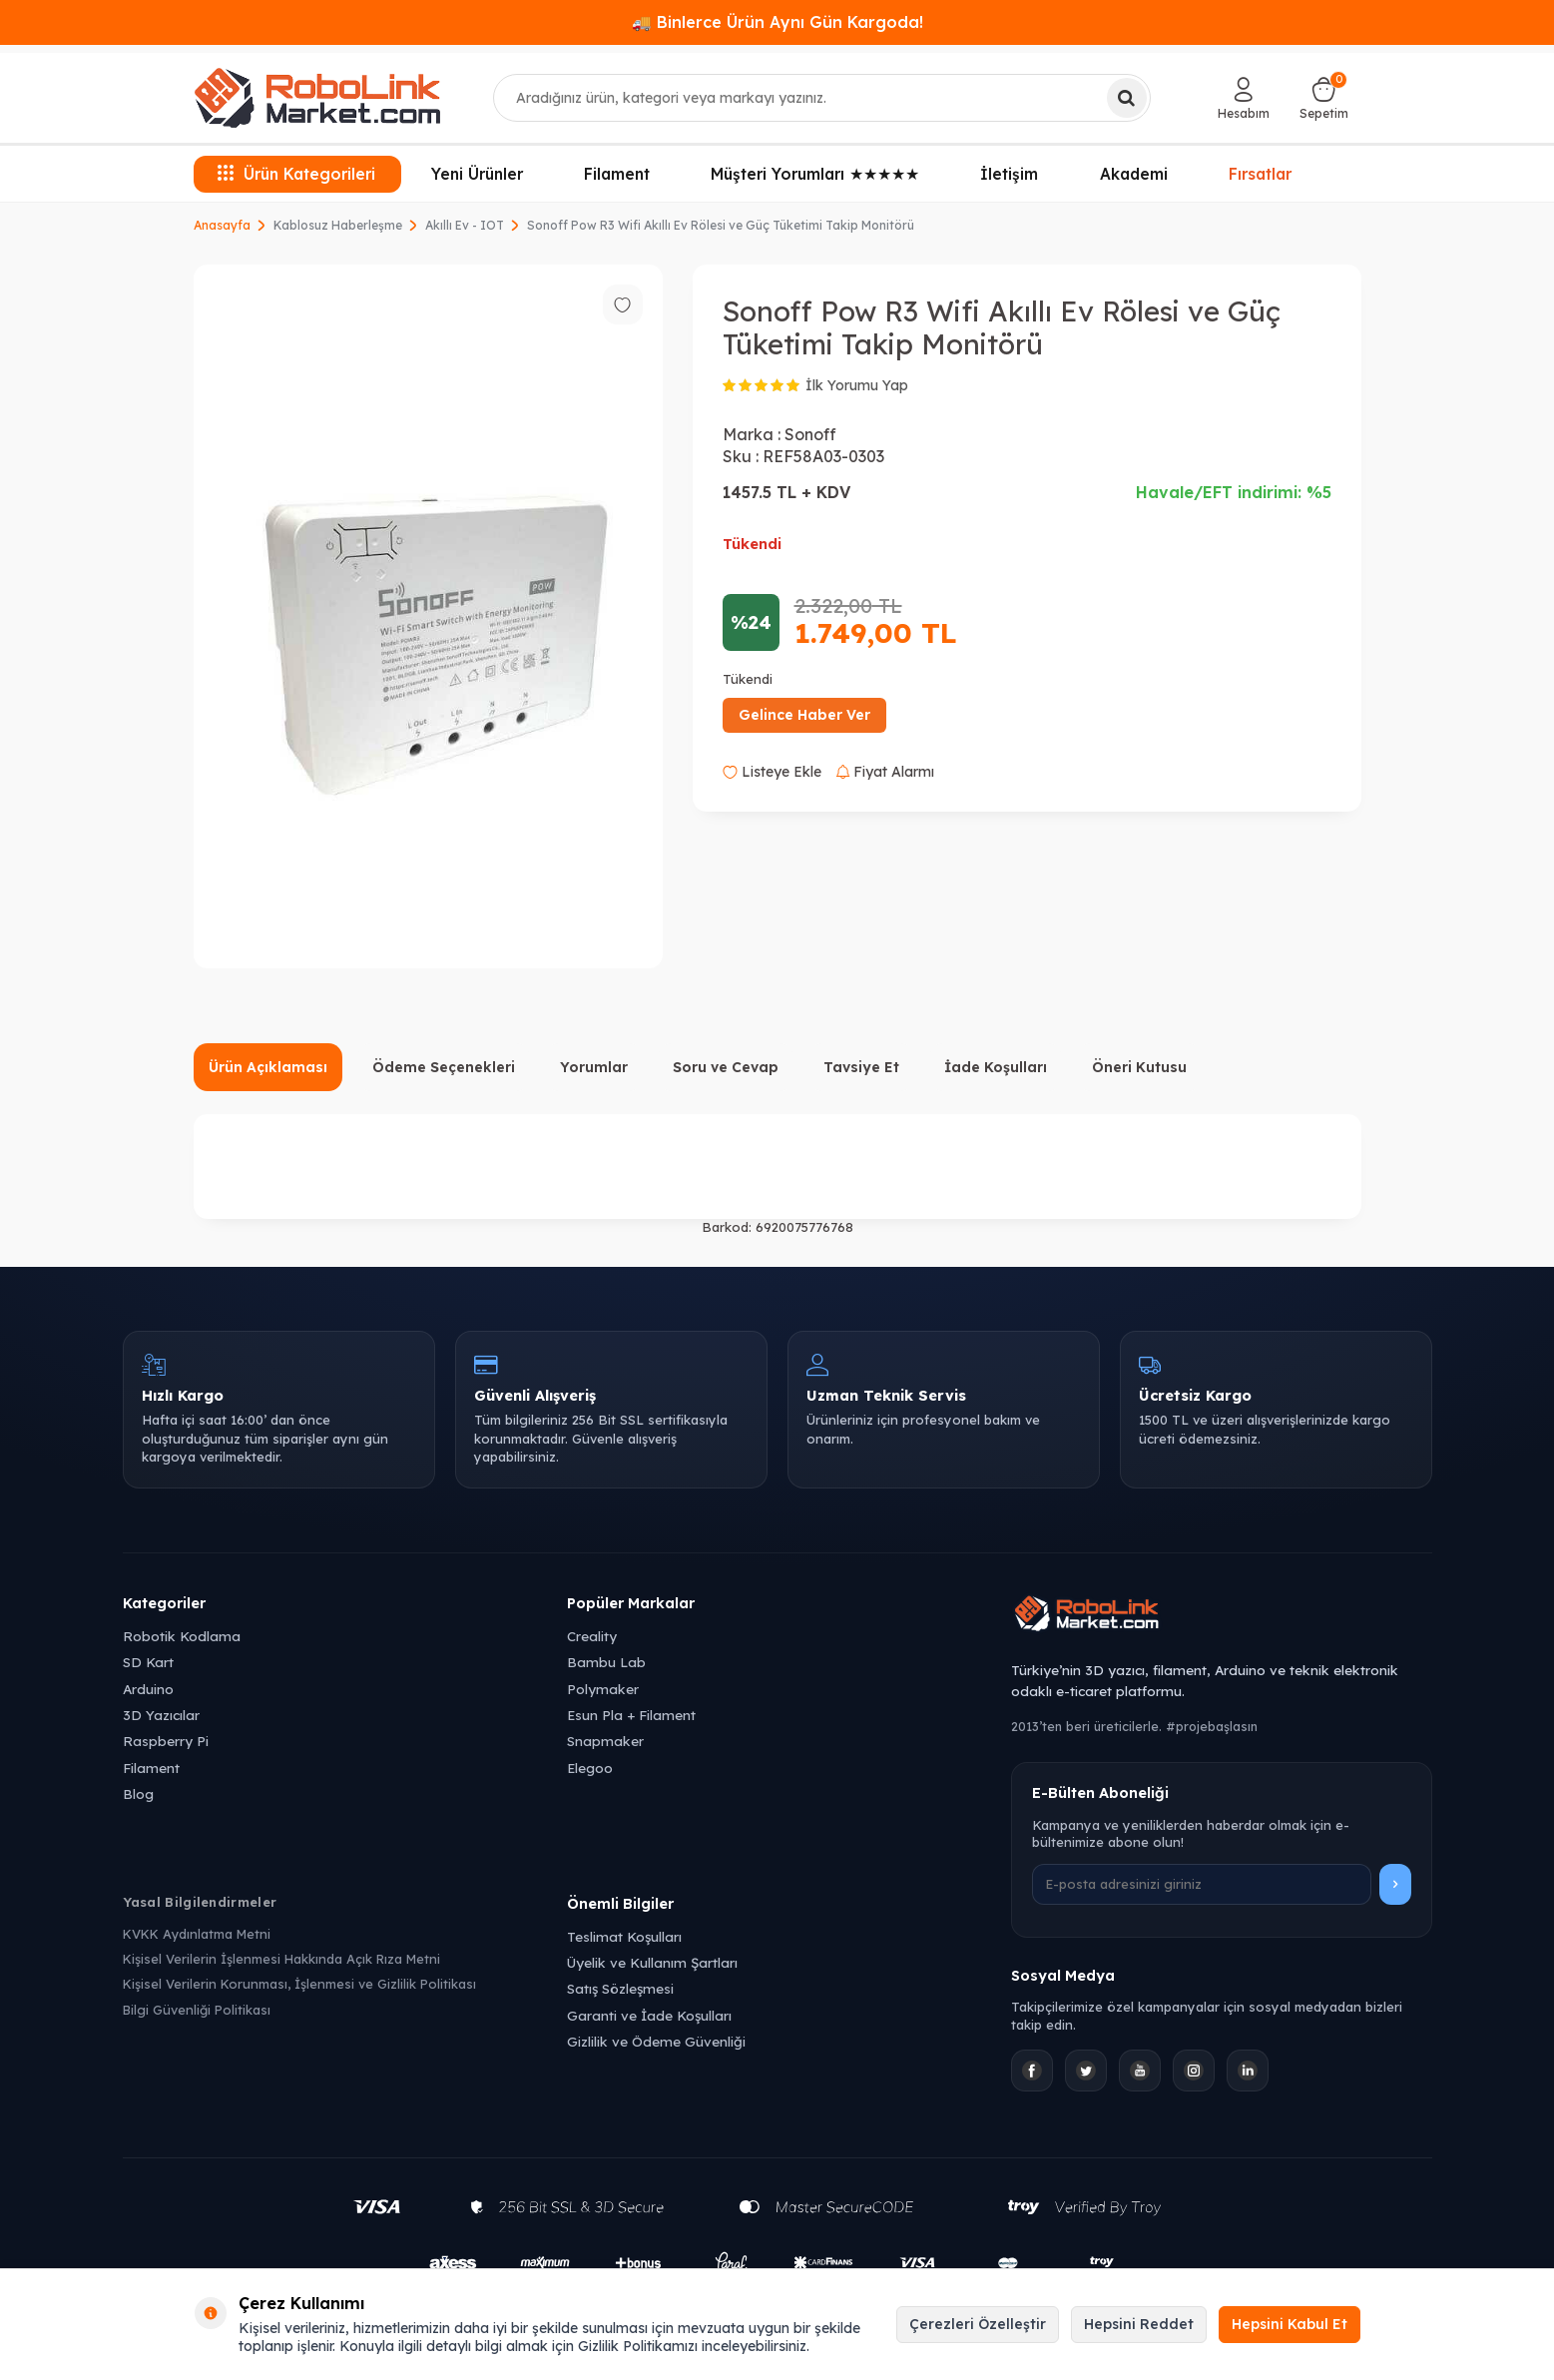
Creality (592, 1635)
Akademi (1134, 174)
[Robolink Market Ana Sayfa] (1221, 1616)
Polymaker (603, 1688)
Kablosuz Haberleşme (337, 225)
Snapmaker (605, 1740)
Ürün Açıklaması (268, 1067)
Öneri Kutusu (1139, 1067)
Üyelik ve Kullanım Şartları (652, 1962)
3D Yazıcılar (161, 1714)
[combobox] (822, 98)
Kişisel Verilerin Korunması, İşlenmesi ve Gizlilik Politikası (299, 1984)
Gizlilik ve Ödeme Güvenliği (656, 2041)
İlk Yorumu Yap (856, 385)
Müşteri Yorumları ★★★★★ (815, 174)
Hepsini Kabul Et (1289, 2324)
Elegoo (590, 1767)
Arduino (148, 1688)
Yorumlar (594, 1067)
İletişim (1009, 174)
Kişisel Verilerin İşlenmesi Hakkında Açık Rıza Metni (281, 1959)
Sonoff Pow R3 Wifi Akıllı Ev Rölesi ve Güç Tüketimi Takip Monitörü (720, 225)
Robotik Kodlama (182, 1635)
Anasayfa (222, 225)
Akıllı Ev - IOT (464, 225)
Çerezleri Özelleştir (977, 2324)
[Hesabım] (1244, 98)
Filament (617, 174)
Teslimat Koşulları (624, 1936)
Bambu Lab (606, 1661)
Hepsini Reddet (1139, 2324)
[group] (428, 616)
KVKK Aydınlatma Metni (196, 1934)
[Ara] (1127, 98)
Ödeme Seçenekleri (443, 1067)
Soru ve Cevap (725, 1067)
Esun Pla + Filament (631, 1714)
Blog (138, 1793)
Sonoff (810, 434)
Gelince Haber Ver (804, 715)
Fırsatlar (1260, 172)
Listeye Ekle (772, 772)
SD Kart (148, 1661)
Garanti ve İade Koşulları (649, 2015)
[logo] (317, 98)
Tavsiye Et (861, 1067)
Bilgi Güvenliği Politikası (196, 2010)
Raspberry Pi (166, 1740)
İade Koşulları (995, 1067)
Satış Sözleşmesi (620, 1988)
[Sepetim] (1323, 98)
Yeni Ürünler (477, 174)
